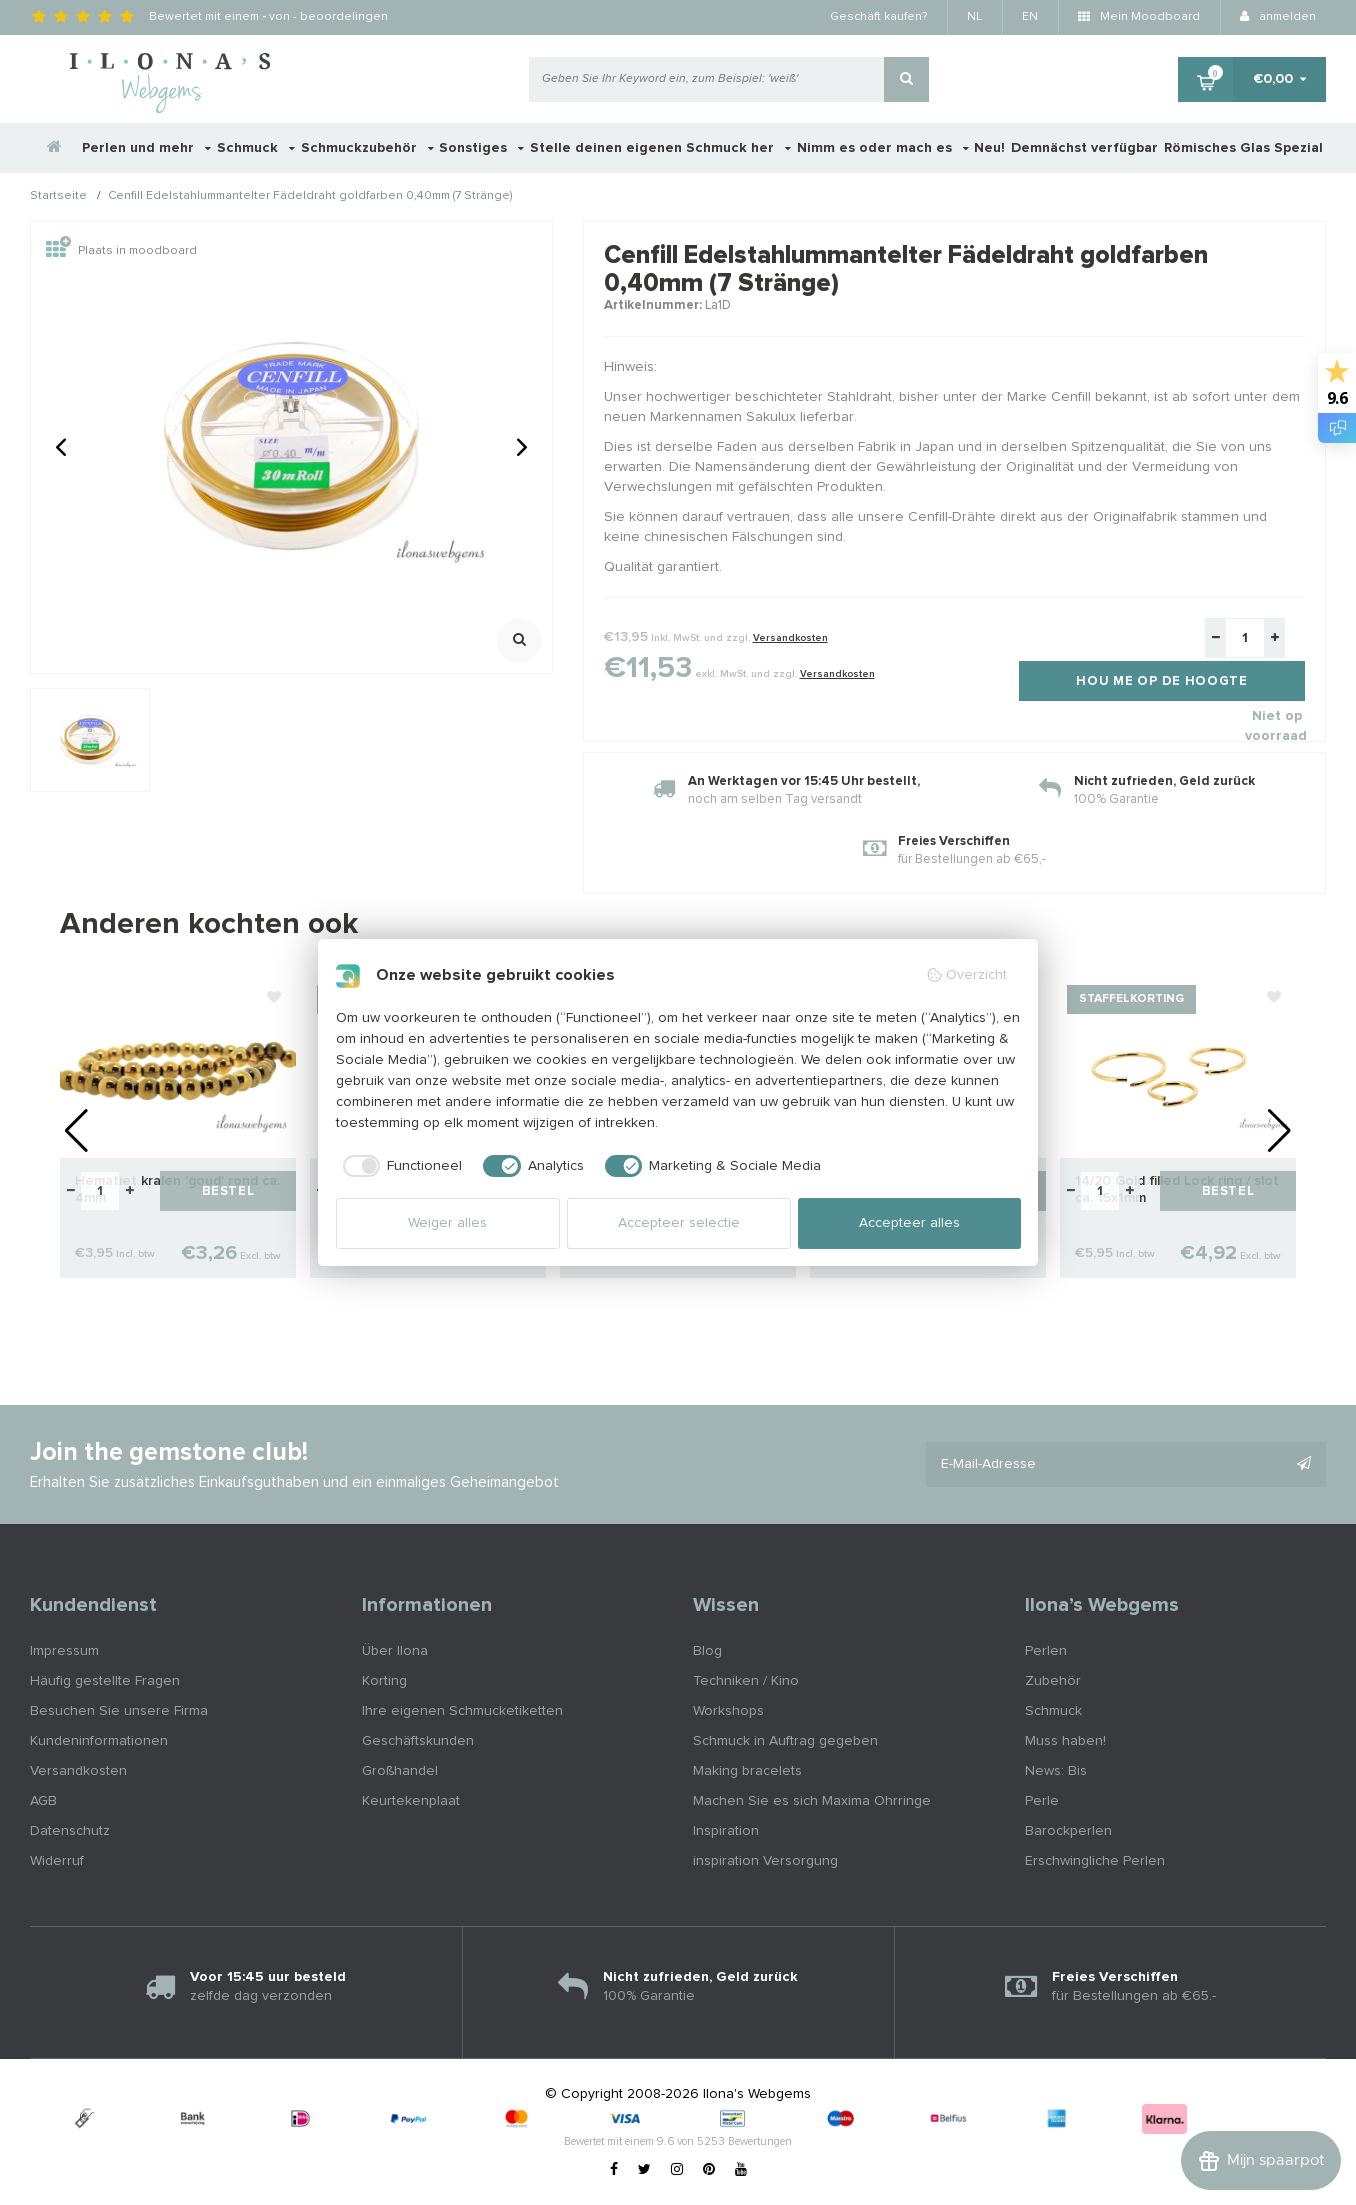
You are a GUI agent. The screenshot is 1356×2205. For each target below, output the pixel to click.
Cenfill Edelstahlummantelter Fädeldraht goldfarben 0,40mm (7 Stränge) (310, 197)
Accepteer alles (909, 1223)
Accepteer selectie (679, 1223)
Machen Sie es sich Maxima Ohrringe (812, 1801)
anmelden (1278, 17)
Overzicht (966, 975)
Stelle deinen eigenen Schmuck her (660, 148)
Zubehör (1053, 1681)
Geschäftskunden (418, 1741)
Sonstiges (481, 148)
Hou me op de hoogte (1161, 681)
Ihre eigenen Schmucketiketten (462, 1711)
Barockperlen (1068, 1831)
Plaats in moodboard (121, 251)
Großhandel (400, 1771)
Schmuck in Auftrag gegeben (785, 1741)
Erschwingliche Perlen (1095, 1861)
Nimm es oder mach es (883, 148)
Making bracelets (747, 1771)
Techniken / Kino (746, 1681)
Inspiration (726, 1831)
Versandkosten (790, 638)
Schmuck (256, 148)
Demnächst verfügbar (1084, 148)
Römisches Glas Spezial (1243, 148)
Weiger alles (447, 1223)
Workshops (728, 1711)
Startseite (58, 197)
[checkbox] (399, 1166)
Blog (707, 1651)
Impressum (64, 1651)
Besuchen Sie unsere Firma (119, 1711)
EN (1030, 17)
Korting (384, 1681)
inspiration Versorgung (765, 1861)
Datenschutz (70, 1831)
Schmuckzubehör (367, 148)
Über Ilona (395, 1651)
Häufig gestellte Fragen (105, 1681)
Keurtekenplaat (411, 1801)
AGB (43, 1801)
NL (974, 17)
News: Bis (1056, 1771)
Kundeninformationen (99, 1741)
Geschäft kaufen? (878, 17)
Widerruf (57, 1861)
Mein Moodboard (1139, 17)
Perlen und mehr (146, 148)
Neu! (989, 148)
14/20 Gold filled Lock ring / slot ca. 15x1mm (1177, 1189)
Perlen (1046, 1651)
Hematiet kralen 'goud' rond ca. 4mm (177, 1189)
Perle (1042, 1801)
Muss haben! (1065, 1741)
